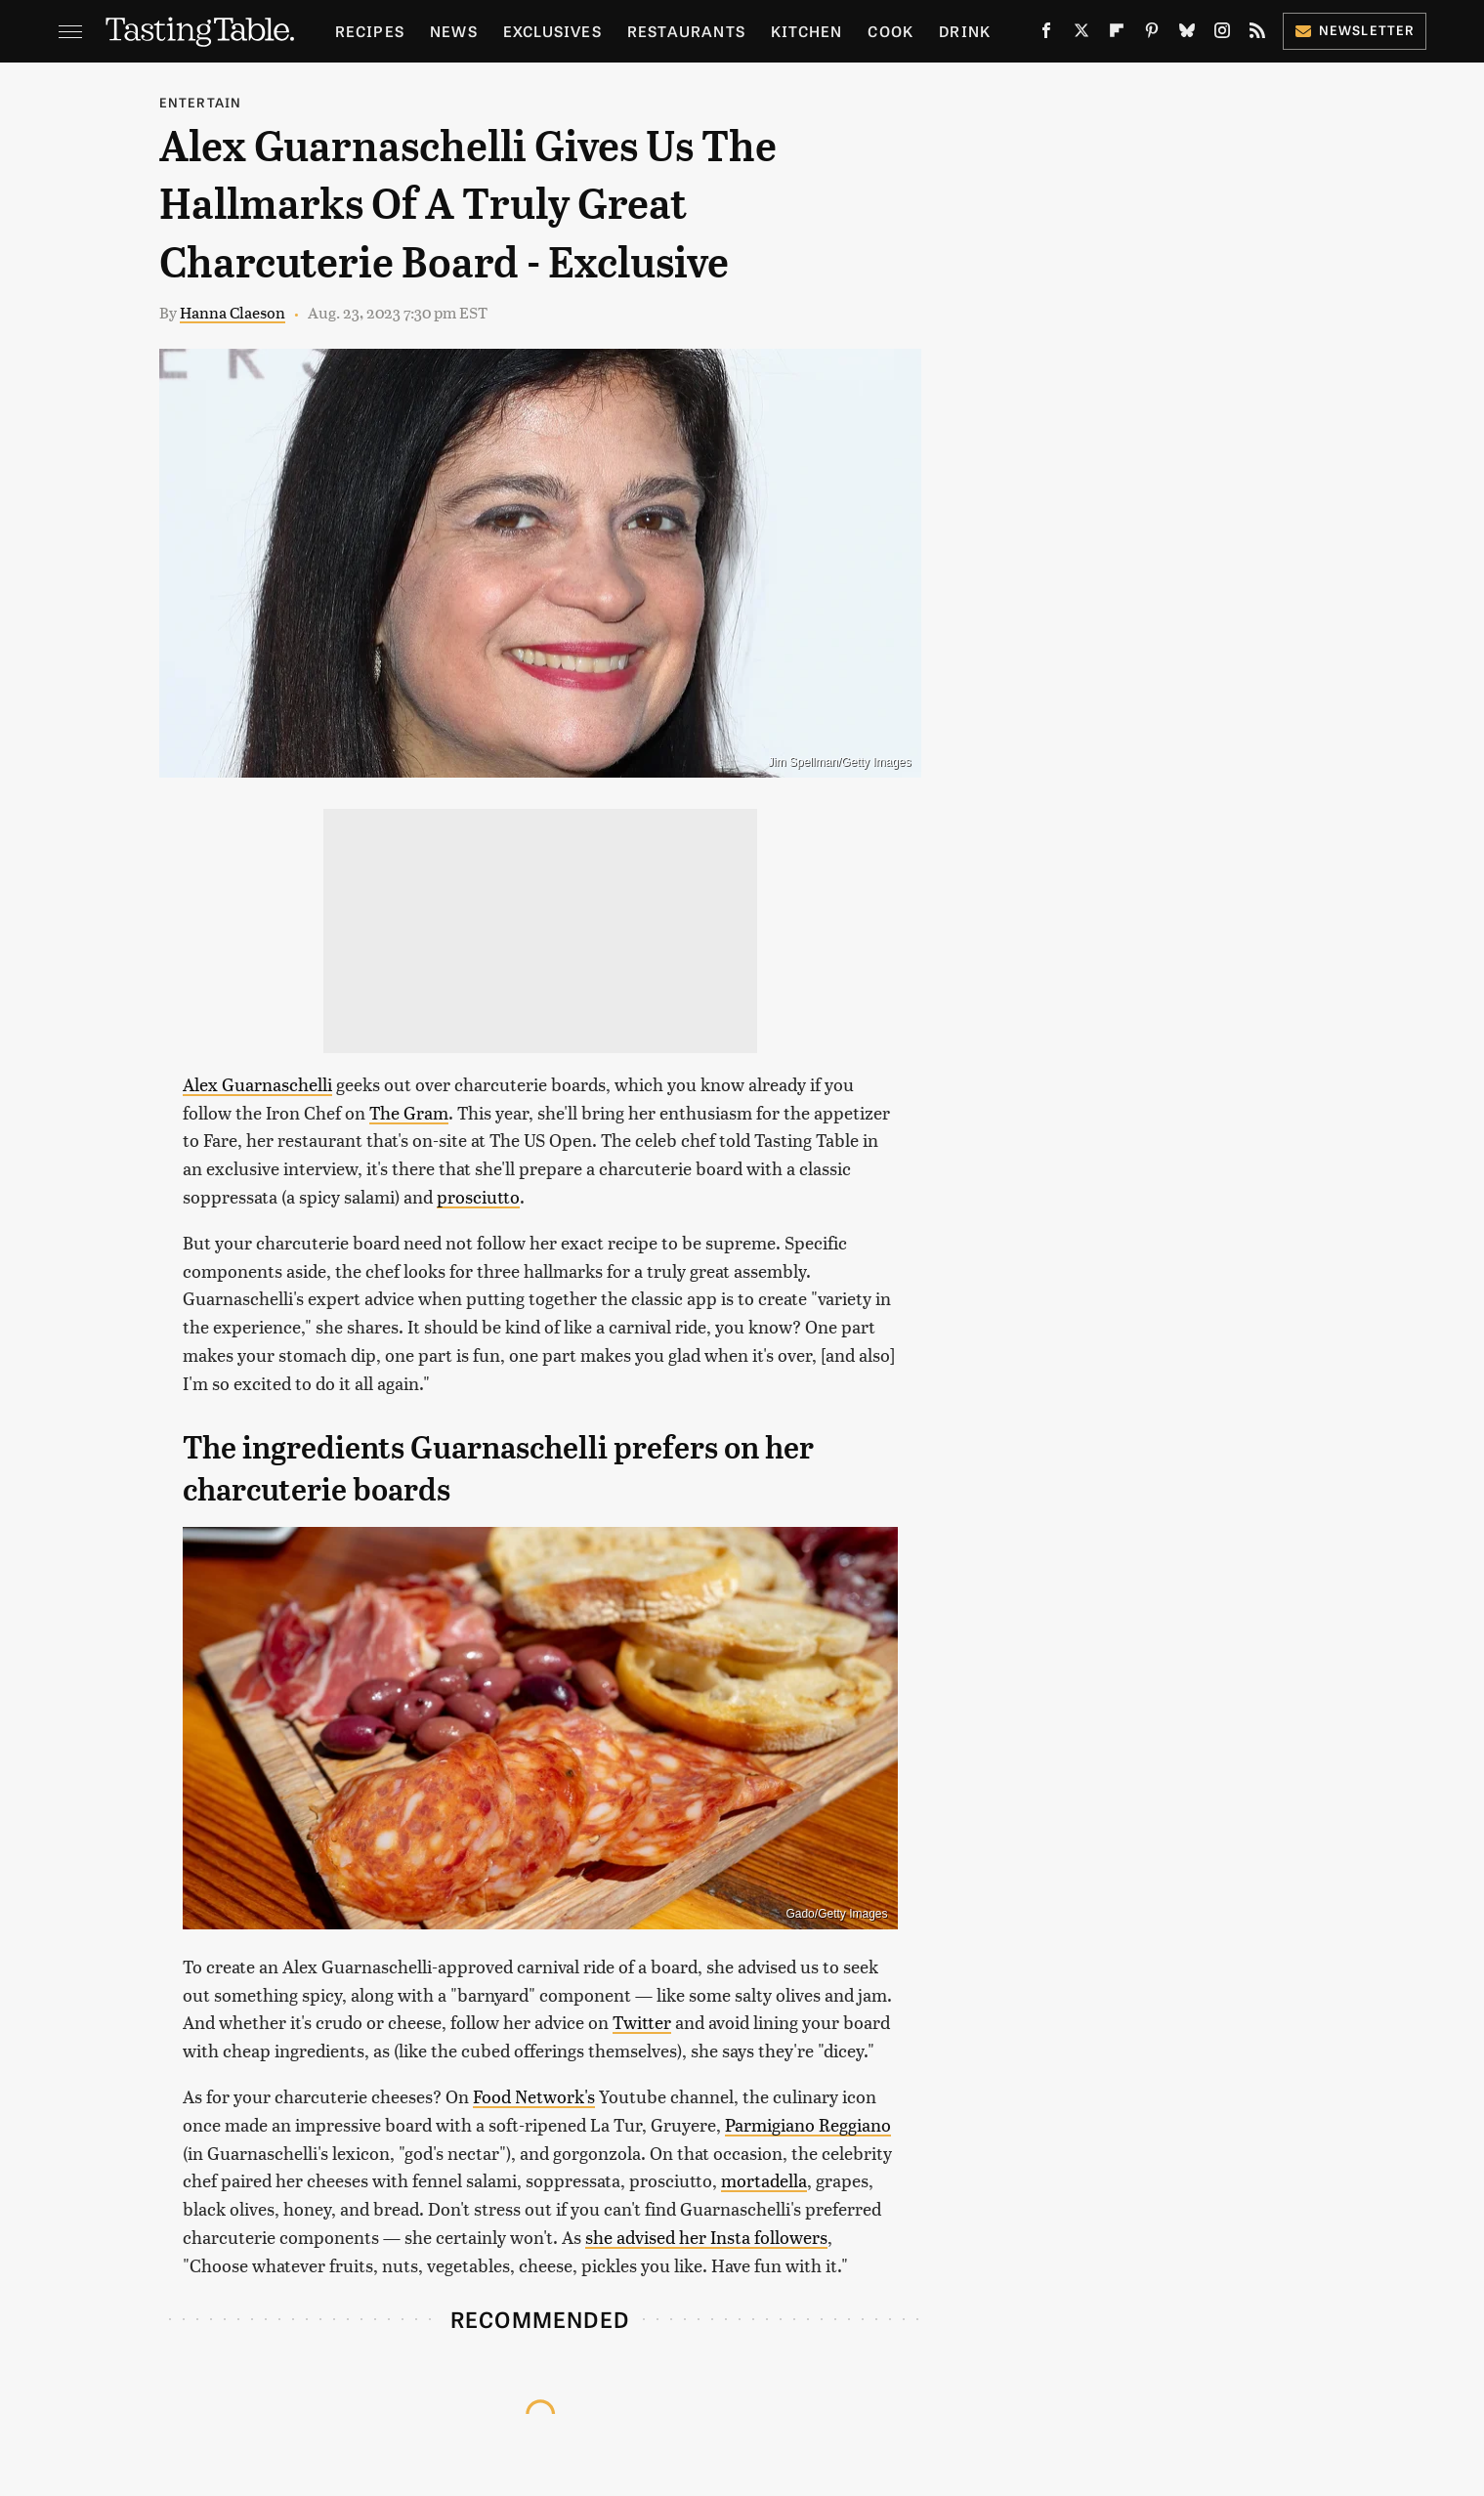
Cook (890, 31)
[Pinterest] (1152, 34)
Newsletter (1354, 30)
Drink (965, 31)
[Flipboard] (1116, 34)
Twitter (642, 2021)
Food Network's (534, 2096)
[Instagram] (1222, 34)
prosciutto (478, 1196)
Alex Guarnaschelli (257, 1084)
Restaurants (686, 31)
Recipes (369, 31)
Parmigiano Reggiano (808, 2124)
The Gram (408, 1112)
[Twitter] (1081, 34)
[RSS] (1257, 34)
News (454, 31)
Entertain (200, 102)
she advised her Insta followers (706, 2236)
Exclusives (552, 31)
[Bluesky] (1187, 34)
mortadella (764, 2180)
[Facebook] (1046, 34)
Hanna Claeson (232, 312)
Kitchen (806, 31)
